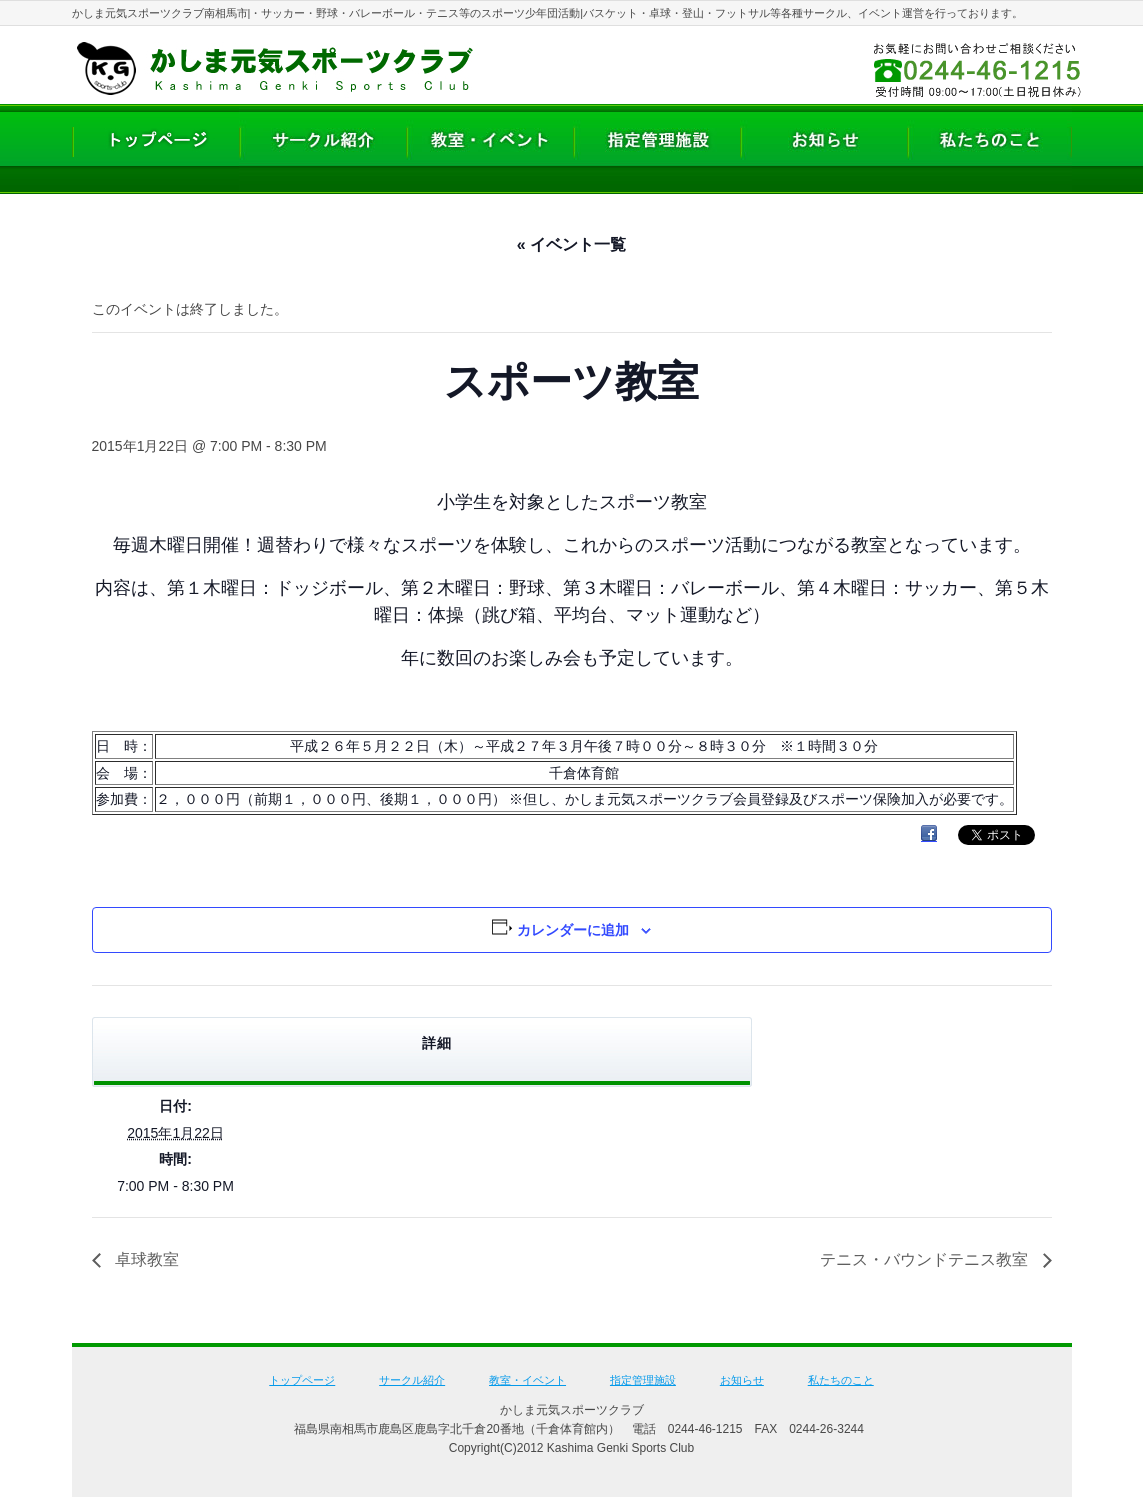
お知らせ (742, 1380)
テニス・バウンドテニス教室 (926, 1259)
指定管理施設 (643, 1380)
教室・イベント (527, 1380)
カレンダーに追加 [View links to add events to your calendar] (573, 930)
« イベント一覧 (571, 244)
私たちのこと (841, 1380)
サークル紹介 (412, 1380)
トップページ (302, 1380)
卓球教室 (145, 1259)
